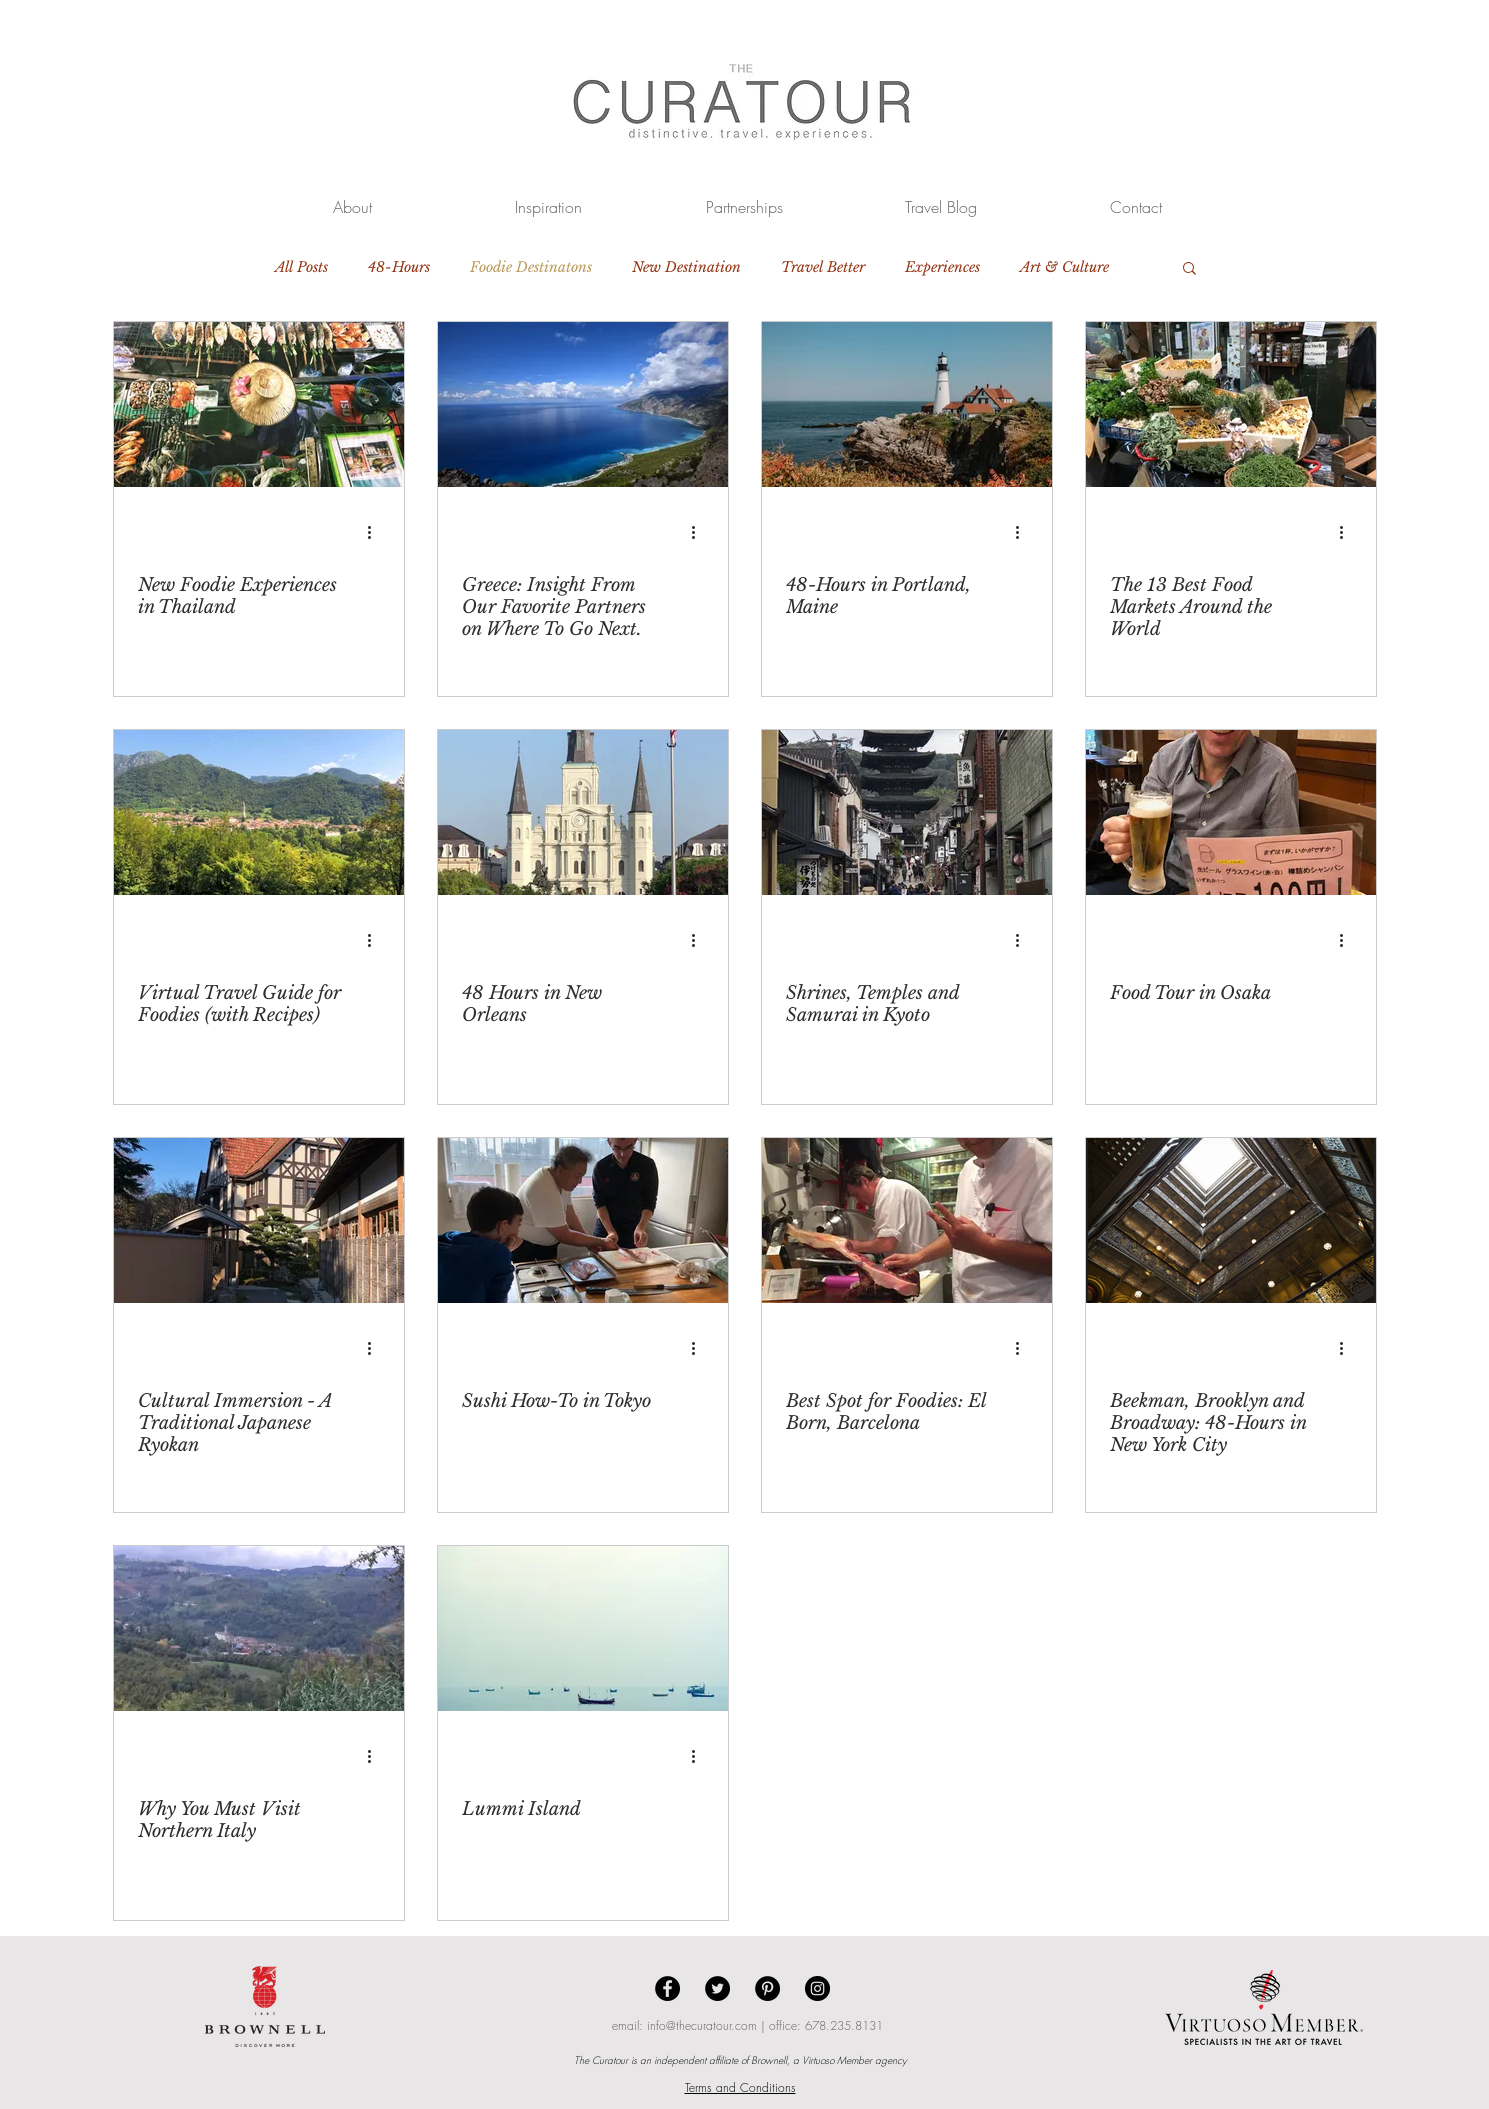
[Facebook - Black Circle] (667, 1988)
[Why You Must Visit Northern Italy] (259, 1628)
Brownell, (770, 2060)
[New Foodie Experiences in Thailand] (259, 404)
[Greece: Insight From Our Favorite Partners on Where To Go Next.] (583, 404)
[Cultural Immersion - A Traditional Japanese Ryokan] (259, 1220)
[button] (1189, 269)
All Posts (301, 267)
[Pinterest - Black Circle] (767, 1988)
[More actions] (377, 532)
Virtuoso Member (837, 2060)
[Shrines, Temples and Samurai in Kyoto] (907, 812)
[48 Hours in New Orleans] (583, 812)
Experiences (942, 267)
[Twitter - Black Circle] (717, 1988)
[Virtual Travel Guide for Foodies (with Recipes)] (259, 812)
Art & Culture (1064, 267)
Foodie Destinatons (531, 267)
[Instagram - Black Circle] (817, 1988)
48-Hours (399, 267)
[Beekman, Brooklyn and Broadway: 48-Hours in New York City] (1231, 1220)
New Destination (686, 267)
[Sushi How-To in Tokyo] (583, 1220)
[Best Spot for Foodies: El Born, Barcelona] (907, 1220)
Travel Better (823, 267)
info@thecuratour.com (702, 2025)
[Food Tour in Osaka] (1231, 812)
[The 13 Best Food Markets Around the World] (1231, 404)
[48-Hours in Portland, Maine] (907, 404)
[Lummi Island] (583, 1628)
